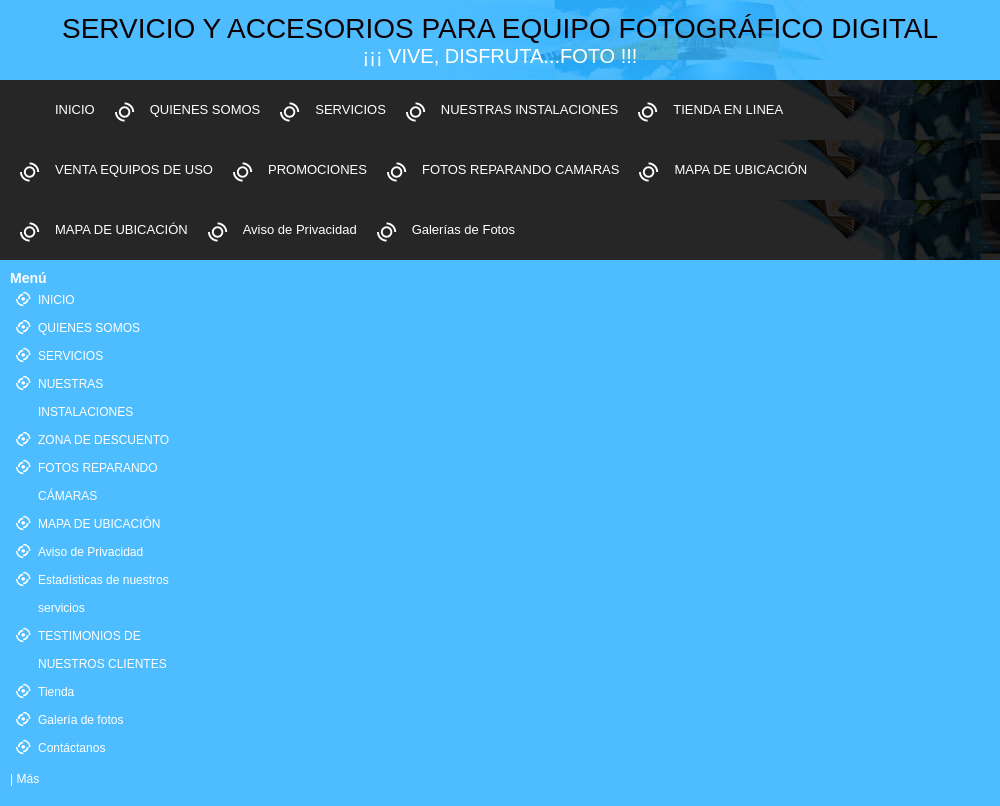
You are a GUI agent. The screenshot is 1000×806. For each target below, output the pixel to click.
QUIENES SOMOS (205, 109)
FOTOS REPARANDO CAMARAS (520, 169)
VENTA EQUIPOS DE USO (134, 169)
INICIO (75, 109)
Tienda (56, 692)
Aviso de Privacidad (300, 229)
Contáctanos (71, 748)
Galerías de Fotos (463, 229)
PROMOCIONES (317, 169)
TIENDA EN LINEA (728, 109)
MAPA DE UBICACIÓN (740, 169)
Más (27, 779)
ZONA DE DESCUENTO (103, 440)
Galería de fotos (80, 720)
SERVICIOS (350, 109)
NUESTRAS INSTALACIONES (529, 109)
